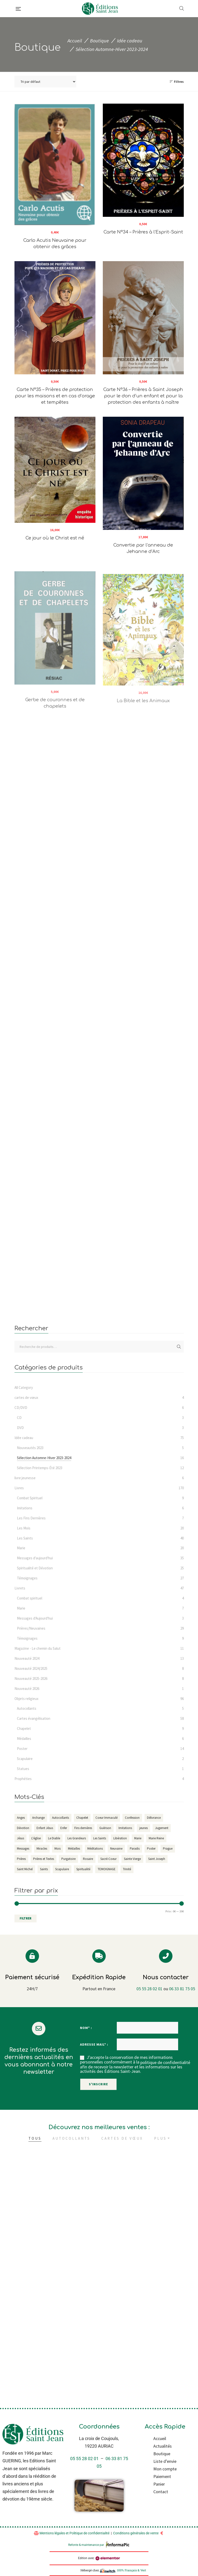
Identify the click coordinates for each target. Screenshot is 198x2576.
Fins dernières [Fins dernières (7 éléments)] (83, 1828)
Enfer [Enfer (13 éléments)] (63, 1828)
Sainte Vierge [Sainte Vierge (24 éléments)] (132, 1859)
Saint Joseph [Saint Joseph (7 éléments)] (156, 1859)
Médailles (24, 1738)
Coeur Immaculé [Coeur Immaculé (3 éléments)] (106, 1818)
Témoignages (27, 1578)
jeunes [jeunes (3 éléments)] (143, 1828)
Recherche (179, 1347)
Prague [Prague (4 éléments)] (167, 1848)
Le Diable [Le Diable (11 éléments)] (54, 1838)
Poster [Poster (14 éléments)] (151, 1848)
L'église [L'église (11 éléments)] (36, 1838)
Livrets (19, 1588)
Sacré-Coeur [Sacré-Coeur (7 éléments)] (108, 1859)
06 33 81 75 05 (182, 1988)
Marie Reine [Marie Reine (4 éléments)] (156, 1838)
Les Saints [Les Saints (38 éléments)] (99, 1838)
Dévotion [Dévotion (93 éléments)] (23, 1828)
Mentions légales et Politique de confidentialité (74, 2533)
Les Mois (23, 1528)
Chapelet (24, 1728)
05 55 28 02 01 (149, 1988)
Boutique (99, 40)
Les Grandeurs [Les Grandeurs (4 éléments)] (76, 1838)
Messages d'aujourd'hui (35, 1558)
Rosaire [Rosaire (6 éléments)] (88, 1859)
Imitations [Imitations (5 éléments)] (125, 1828)
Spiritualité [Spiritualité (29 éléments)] (83, 1869)
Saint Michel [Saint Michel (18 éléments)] (25, 1869)
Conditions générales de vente (135, 2533)
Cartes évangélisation (33, 1718)
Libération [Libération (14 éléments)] (120, 1838)
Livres (19, 1488)
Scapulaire (25, 1758)
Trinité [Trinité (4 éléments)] (127, 1869)
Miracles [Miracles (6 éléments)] (42, 1848)
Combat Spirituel (29, 1498)
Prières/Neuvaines (31, 1628)
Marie (21, 1548)
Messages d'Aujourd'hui (35, 1618)
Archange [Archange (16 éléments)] (38, 1818)
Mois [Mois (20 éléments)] (57, 1848)
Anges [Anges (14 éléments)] (21, 1818)
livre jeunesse (25, 1478)
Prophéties (23, 1778)
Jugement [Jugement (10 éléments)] (161, 1828)
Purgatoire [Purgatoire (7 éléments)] (68, 1859)
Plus (160, 2138)
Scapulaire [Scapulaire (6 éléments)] (62, 1869)
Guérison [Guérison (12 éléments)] (105, 1828)
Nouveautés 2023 (30, 1447)
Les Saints (25, 1538)
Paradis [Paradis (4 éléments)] (135, 1848)
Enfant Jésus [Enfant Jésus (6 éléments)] (45, 1828)
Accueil (74, 40)
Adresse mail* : (94, 2044)
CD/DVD (20, 1407)
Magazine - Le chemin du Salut (37, 1648)
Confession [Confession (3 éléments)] (132, 1818)
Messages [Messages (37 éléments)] (23, 1848)
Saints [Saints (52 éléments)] (44, 1869)
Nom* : (86, 2028)
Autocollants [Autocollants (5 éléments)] (60, 1818)
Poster (22, 1748)
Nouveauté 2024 (26, 1658)
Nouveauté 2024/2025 (30, 1668)
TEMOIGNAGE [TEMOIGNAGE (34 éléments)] (107, 1869)
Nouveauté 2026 (26, 1688)
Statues (23, 1768)
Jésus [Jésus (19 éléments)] (20, 1838)
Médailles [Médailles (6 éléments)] (74, 1848)
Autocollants (26, 1708)
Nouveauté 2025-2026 (30, 1678)
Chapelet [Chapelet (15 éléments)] (82, 1818)
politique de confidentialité (165, 2062)
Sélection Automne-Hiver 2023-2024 (44, 1457)
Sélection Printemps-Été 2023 (39, 1467)
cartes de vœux (26, 1397)
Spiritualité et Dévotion (35, 1568)
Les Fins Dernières (31, 1518)
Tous (34, 2138)
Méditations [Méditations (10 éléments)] (95, 1848)
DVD (20, 1427)
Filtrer (25, 1918)
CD (19, 1417)
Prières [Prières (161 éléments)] (21, 1859)
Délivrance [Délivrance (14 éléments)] (154, 1818)
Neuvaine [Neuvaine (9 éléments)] (116, 1848)
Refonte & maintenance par (86, 2545)
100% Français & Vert (131, 2570)
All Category (23, 1387)
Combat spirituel (29, 1598)
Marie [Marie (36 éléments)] (137, 1838)
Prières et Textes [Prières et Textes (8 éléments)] (43, 1859)
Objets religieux (26, 1698)
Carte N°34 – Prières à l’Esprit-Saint (143, 232)
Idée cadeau (129, 40)
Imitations (24, 1508)
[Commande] (45, 81)
